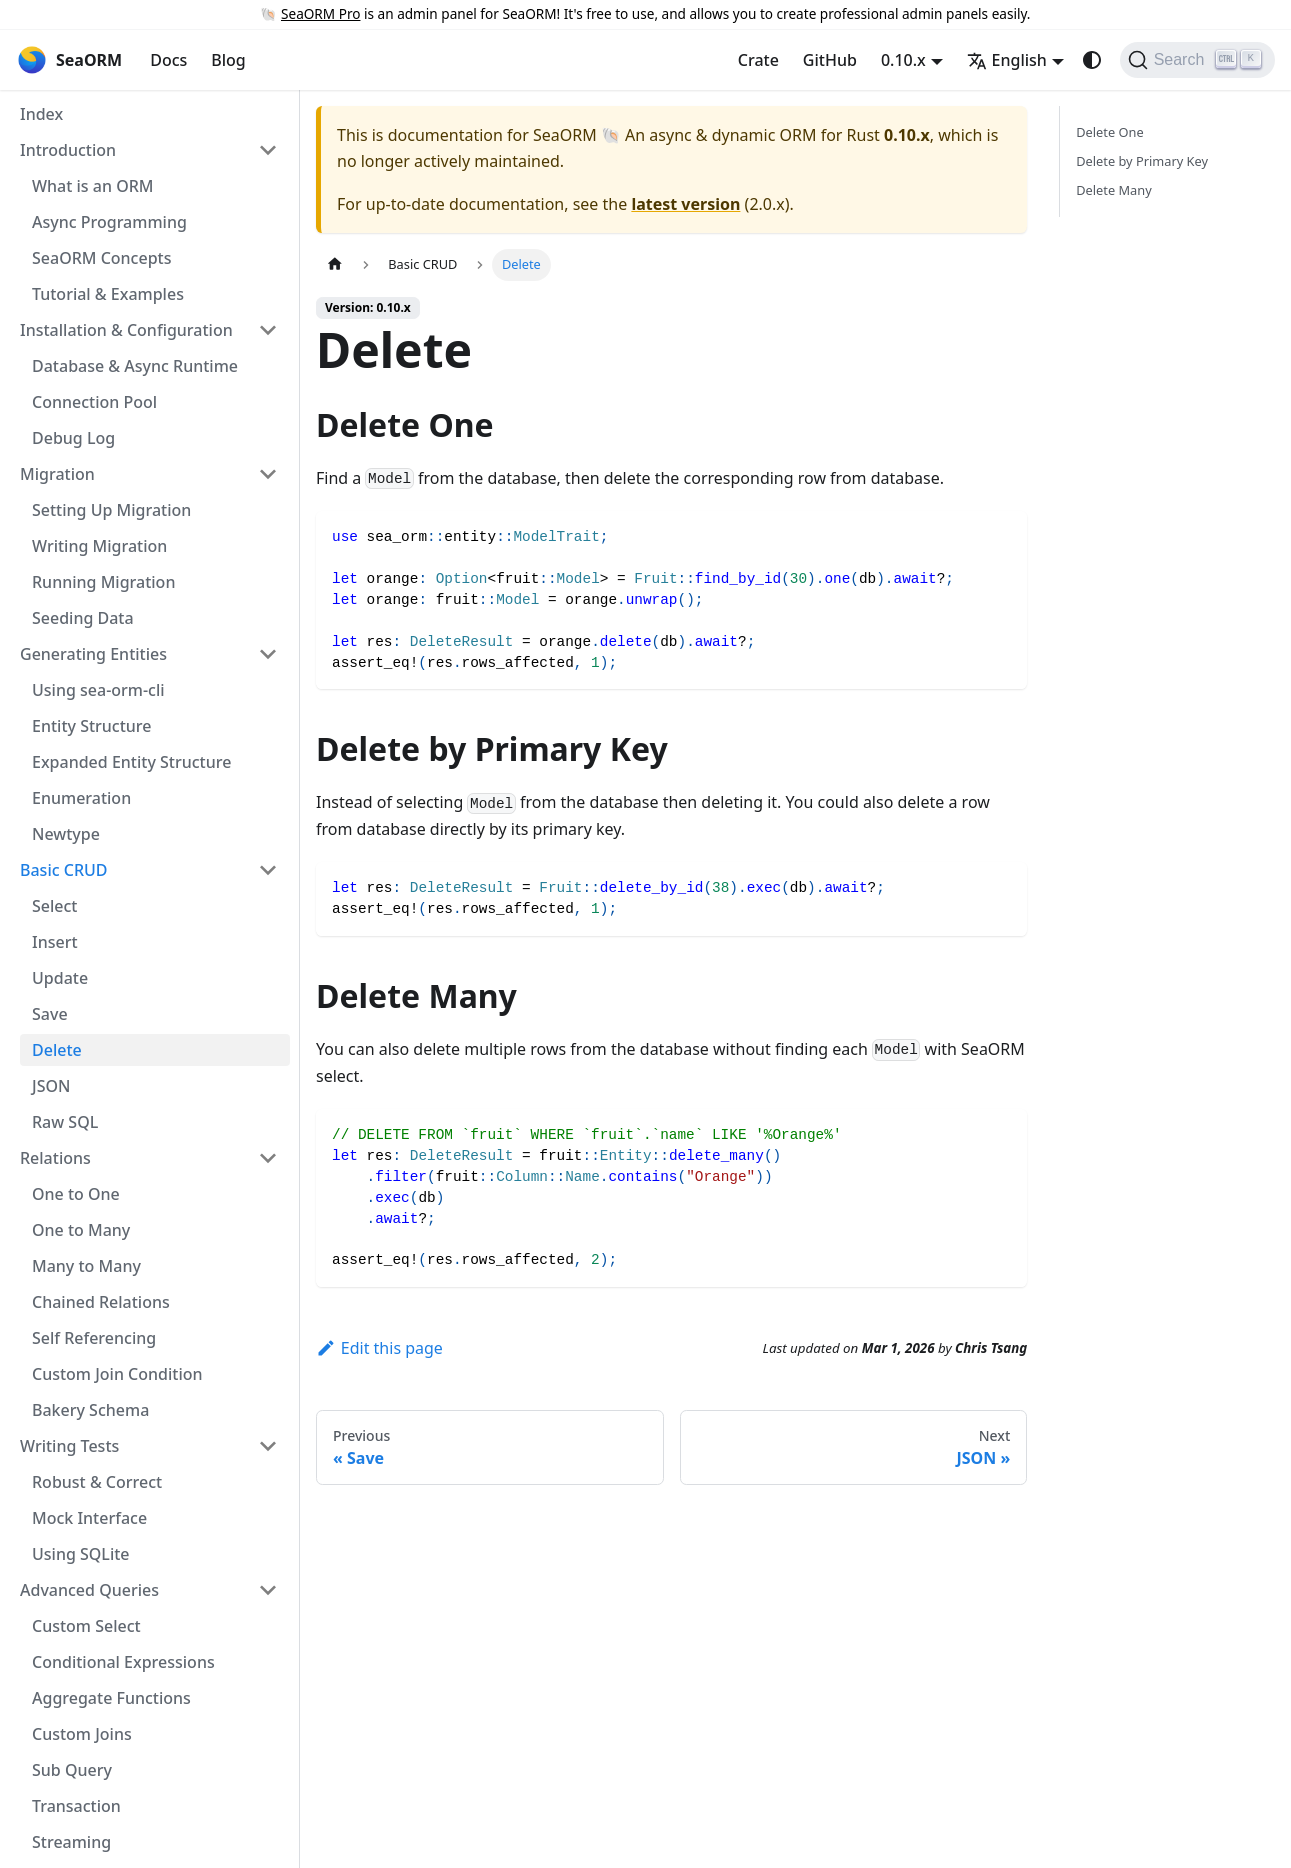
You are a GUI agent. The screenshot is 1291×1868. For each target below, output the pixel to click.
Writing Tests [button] (69, 1446)
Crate (758, 60)
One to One (76, 1194)
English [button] (1007, 60)
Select (54, 906)
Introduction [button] (68, 150)
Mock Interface (89, 1518)
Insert (55, 942)
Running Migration (103, 582)
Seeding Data (83, 618)
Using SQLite (81, 1554)
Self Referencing (94, 1338)
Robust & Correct (97, 1482)
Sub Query (72, 1770)
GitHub (830, 60)
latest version (685, 204)
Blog (228, 60)
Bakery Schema (90, 1410)
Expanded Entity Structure (131, 762)
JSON (51, 1086)
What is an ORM (92, 186)
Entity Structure (92, 726)
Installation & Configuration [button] (126, 330)
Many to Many (86, 1266)
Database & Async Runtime (135, 366)
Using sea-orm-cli (98, 690)
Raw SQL (65, 1122)
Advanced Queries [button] (89, 1590)
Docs (168, 60)
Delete (57, 1050)
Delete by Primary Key (1142, 161)
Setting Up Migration (111, 510)
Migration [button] (57, 474)
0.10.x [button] (903, 60)
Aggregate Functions (111, 1698)
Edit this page (379, 1348)
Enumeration (81, 798)
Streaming (71, 1842)
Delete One (1109, 132)
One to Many (81, 1230)
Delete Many (1113, 190)
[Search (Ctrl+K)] (1197, 60)
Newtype (66, 834)
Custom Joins (82, 1734)
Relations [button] (55, 1158)
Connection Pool (94, 402)
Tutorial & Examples (108, 294)
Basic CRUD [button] (64, 870)
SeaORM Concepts (101, 258)
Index (41, 114)
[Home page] (335, 264)
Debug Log (73, 438)
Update (60, 978)
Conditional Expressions (123, 1662)
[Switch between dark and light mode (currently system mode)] (1092, 60)
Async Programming (109, 222)
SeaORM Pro (320, 13)
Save (50, 1014)
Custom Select (86, 1626)
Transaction (76, 1806)
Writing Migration (99, 546)
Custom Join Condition (117, 1374)
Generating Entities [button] (93, 654)
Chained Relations (101, 1302)
